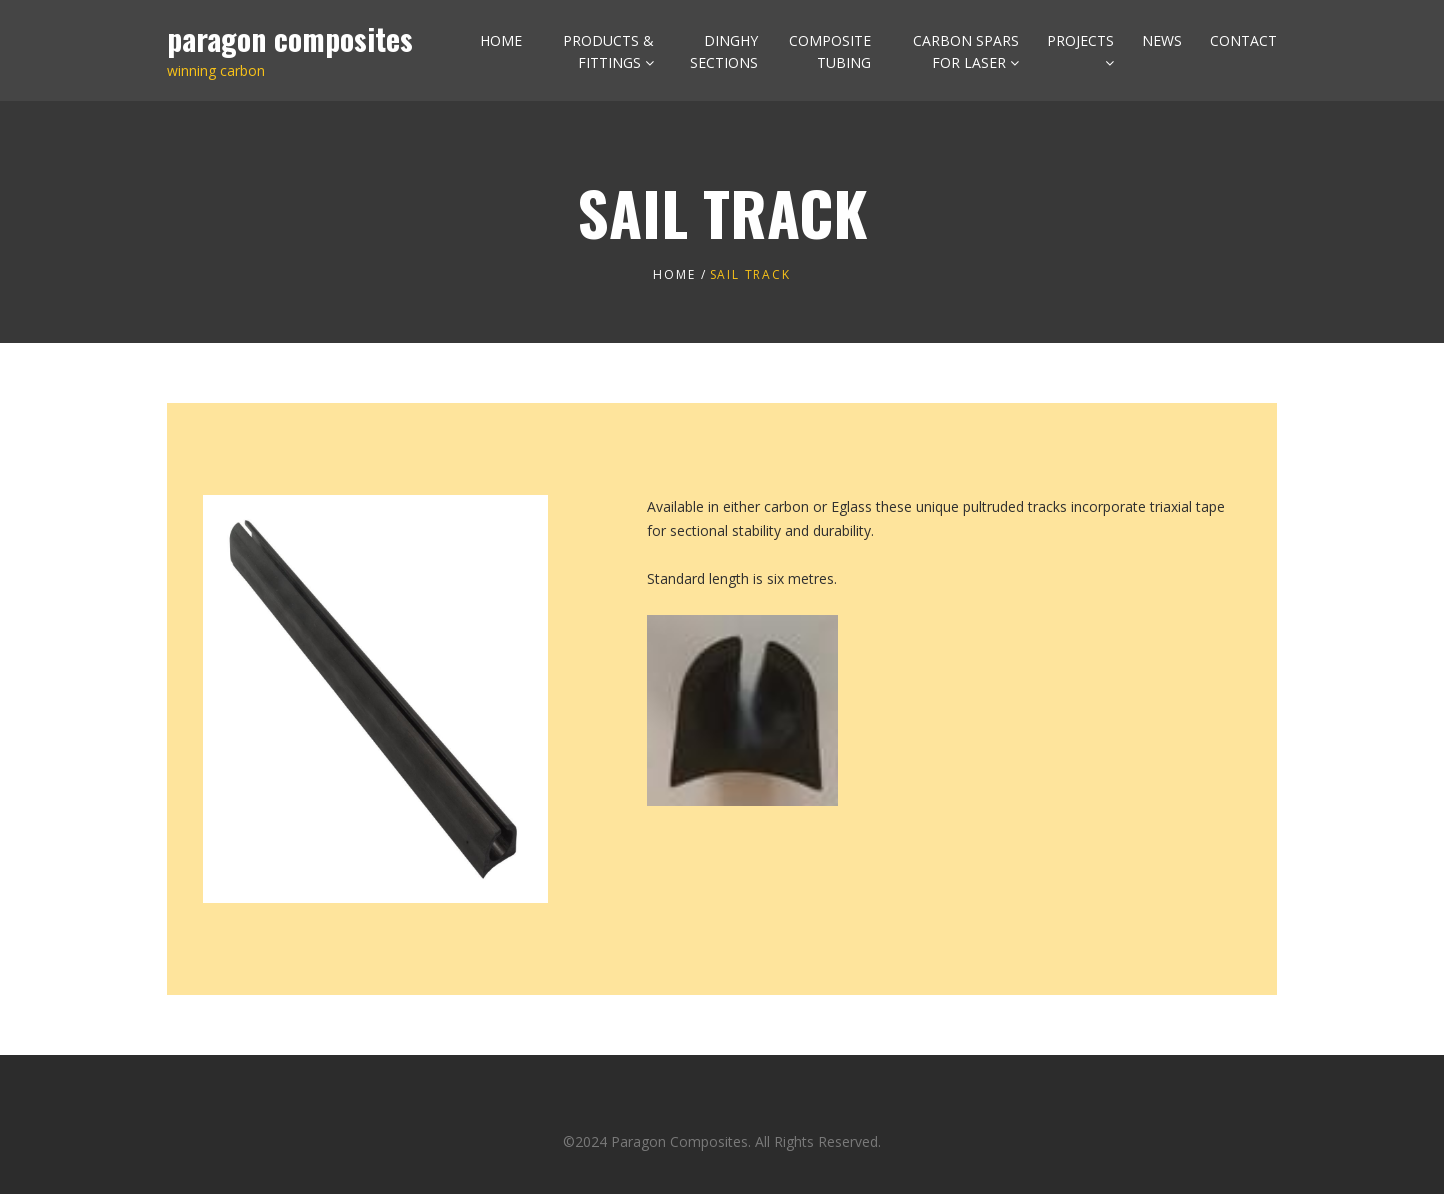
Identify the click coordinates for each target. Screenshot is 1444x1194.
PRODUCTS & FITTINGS (608, 51)
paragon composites (290, 38)
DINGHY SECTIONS (724, 51)
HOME (501, 40)
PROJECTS (1080, 40)
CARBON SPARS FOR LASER (966, 51)
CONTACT (1243, 40)
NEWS (1162, 40)
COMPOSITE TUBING (830, 51)
